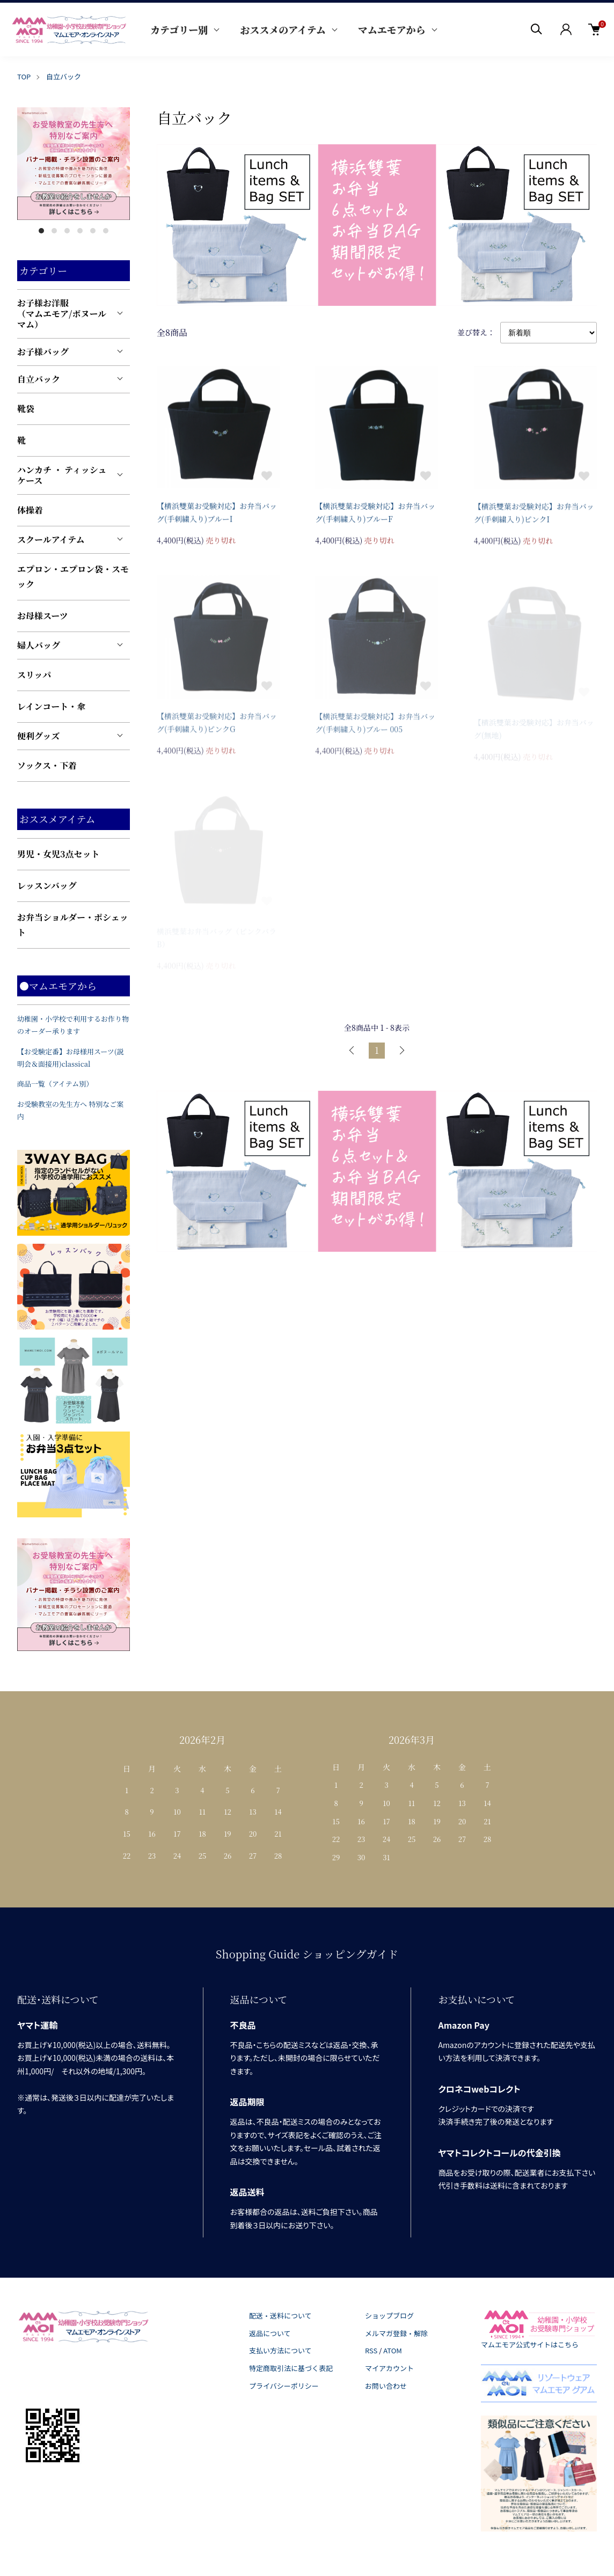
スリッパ (34, 675)
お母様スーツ (42, 616)
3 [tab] (67, 230)
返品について (270, 2333)
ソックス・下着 (47, 765)
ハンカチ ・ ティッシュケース (61, 475)
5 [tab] (93, 230)
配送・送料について (280, 2315)
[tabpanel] (73, 163)
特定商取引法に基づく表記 (291, 2368)
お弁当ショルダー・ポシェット (72, 924)
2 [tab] (54, 230)
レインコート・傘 (51, 706)
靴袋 (25, 408)
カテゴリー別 (179, 29)
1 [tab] (41, 230)
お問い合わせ (386, 2386)
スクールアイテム (50, 539)
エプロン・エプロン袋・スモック (73, 576)
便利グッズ (38, 736)
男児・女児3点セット (58, 854)
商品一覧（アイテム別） (55, 1083)
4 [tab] (80, 230)
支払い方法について (280, 2350)
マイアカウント (389, 2368)
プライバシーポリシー (284, 2386)
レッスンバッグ (47, 885)
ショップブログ (389, 2315)
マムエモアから (392, 29)
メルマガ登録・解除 (396, 2333)
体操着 (30, 510)
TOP (24, 76)
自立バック (63, 76)
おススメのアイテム (282, 29)
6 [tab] (105, 230)
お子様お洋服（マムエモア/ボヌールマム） (61, 314)
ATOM (392, 2350)
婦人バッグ (38, 645)
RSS (371, 2350)
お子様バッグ (43, 352)
